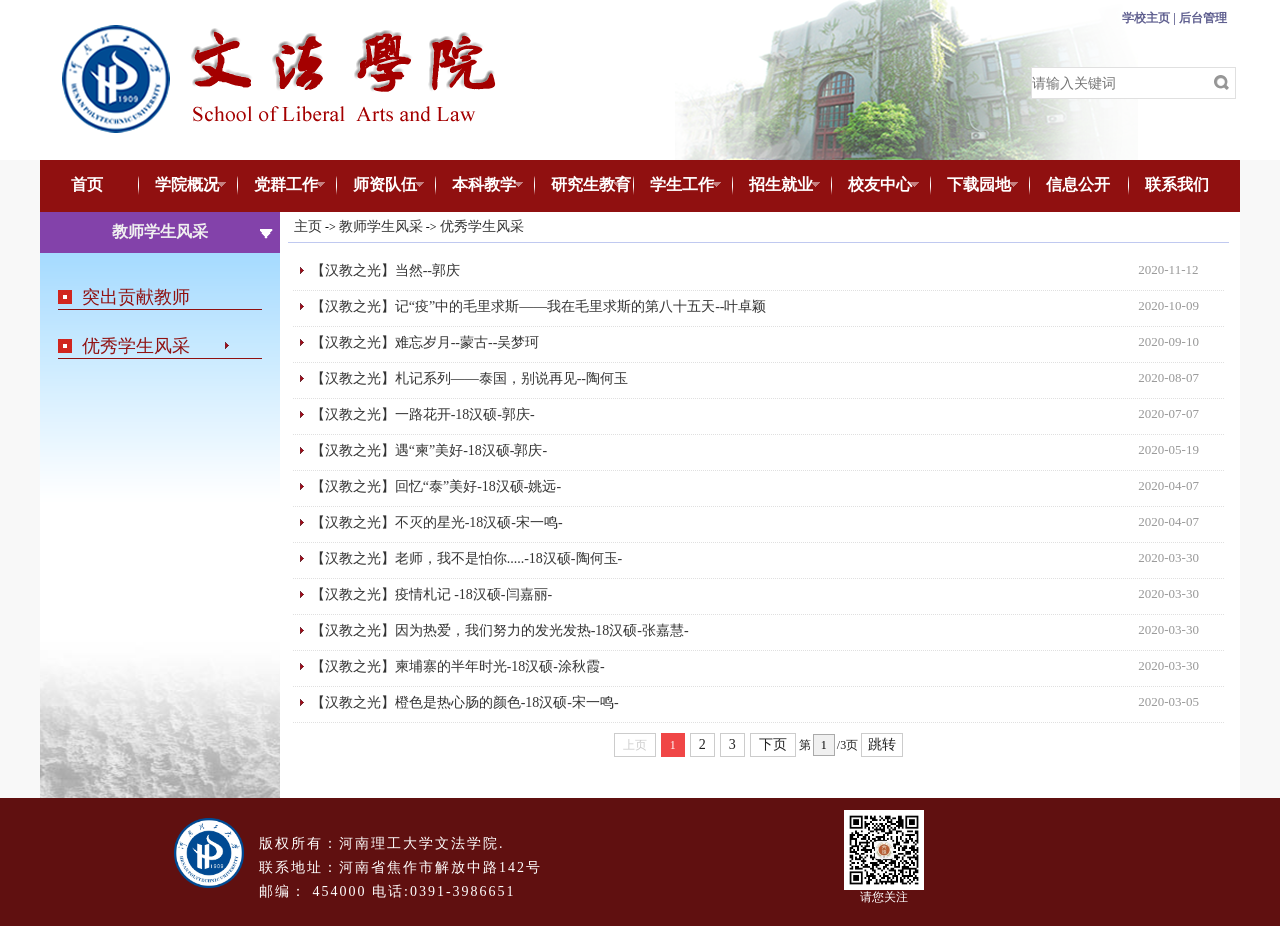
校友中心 (875, 186)
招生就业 (776, 186)
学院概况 (182, 186)
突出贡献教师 (136, 297)
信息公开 (1078, 184)
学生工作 (677, 186)
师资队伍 (380, 186)
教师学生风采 (381, 226)
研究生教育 (582, 186)
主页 (308, 226)
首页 (87, 184)
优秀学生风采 (136, 346)
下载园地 (974, 186)
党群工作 (281, 186)
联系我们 (1177, 184)
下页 (773, 744)
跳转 (882, 744)
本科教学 (479, 186)
